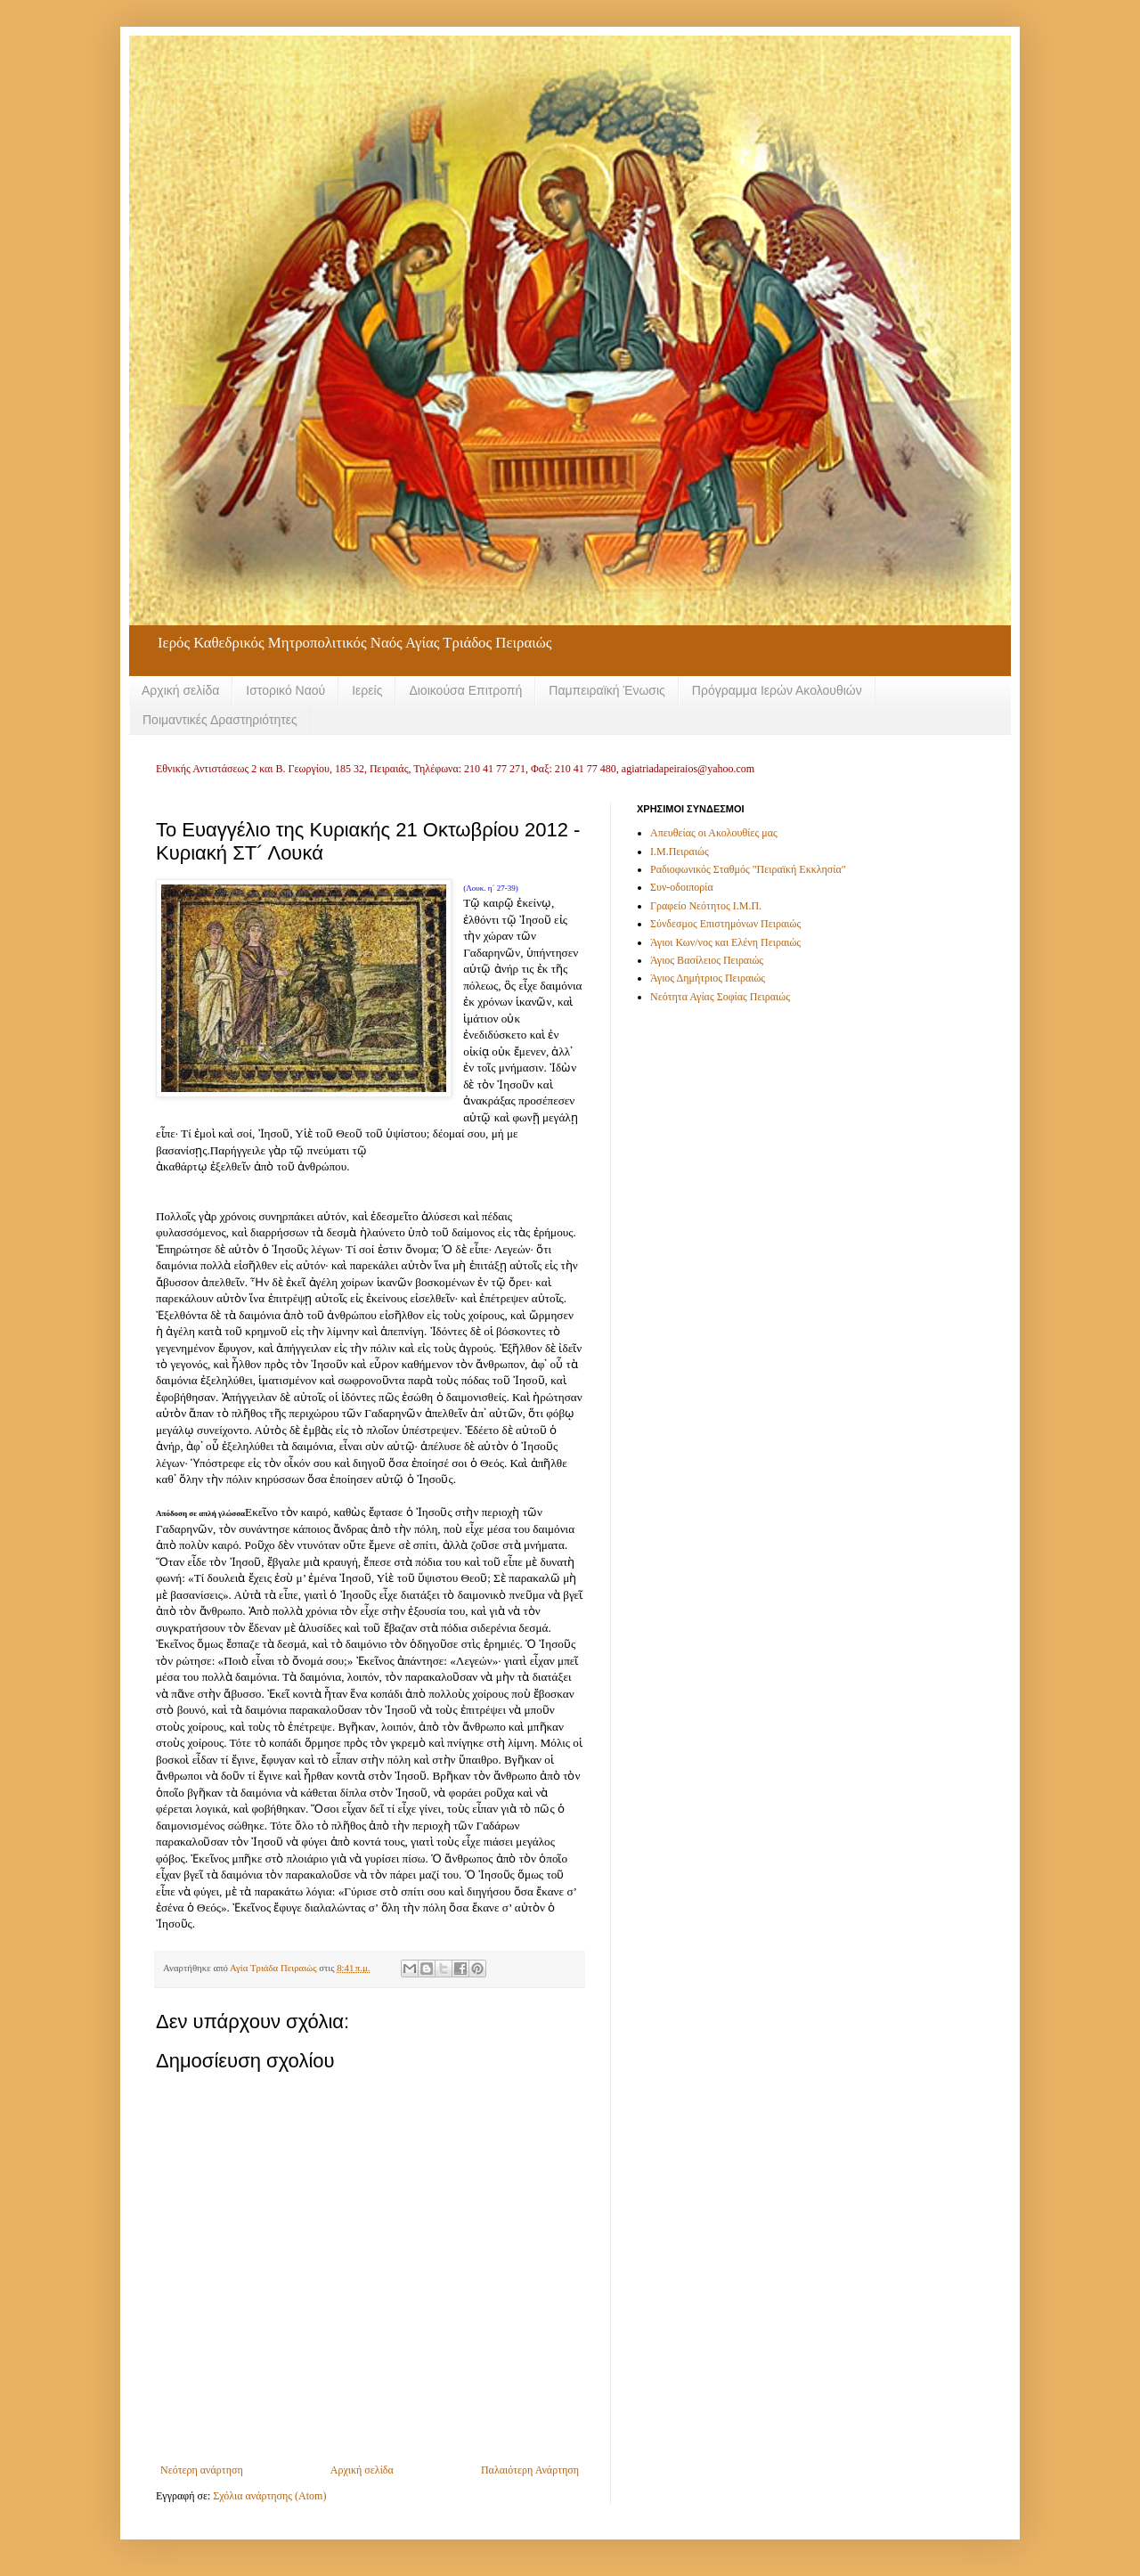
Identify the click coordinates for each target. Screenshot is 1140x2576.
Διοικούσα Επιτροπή (465, 690)
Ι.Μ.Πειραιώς (679, 851)
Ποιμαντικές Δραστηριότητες (219, 720)
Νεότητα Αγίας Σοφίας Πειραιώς (720, 996)
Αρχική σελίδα (180, 690)
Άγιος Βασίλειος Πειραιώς (706, 960)
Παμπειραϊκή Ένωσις (607, 690)
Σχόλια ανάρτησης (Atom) (269, 2496)
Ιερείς (367, 690)
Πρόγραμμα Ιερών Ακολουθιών (777, 690)
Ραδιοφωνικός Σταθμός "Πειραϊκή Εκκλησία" (748, 869)
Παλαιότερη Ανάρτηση (530, 2470)
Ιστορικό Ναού (285, 690)
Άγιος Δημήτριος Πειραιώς (707, 978)
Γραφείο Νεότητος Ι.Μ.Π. (705, 906)
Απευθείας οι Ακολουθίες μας (714, 833)
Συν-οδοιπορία (681, 887)
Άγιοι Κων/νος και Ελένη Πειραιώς (725, 942)
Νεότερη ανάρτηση (201, 2470)
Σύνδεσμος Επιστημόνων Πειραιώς (725, 923)
